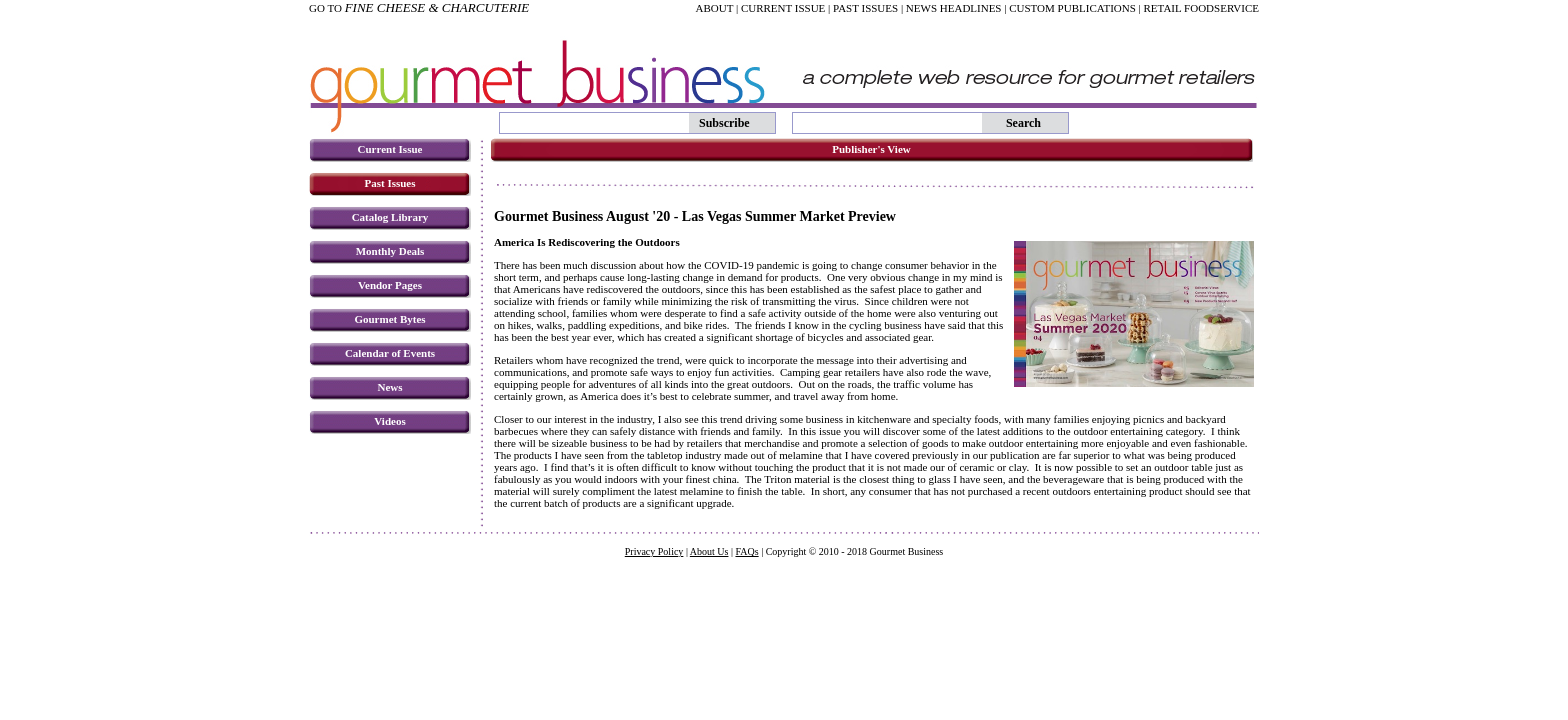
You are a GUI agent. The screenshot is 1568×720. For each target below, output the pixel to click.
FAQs (746, 551)
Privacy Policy (654, 551)
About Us (709, 551)
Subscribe (724, 123)
